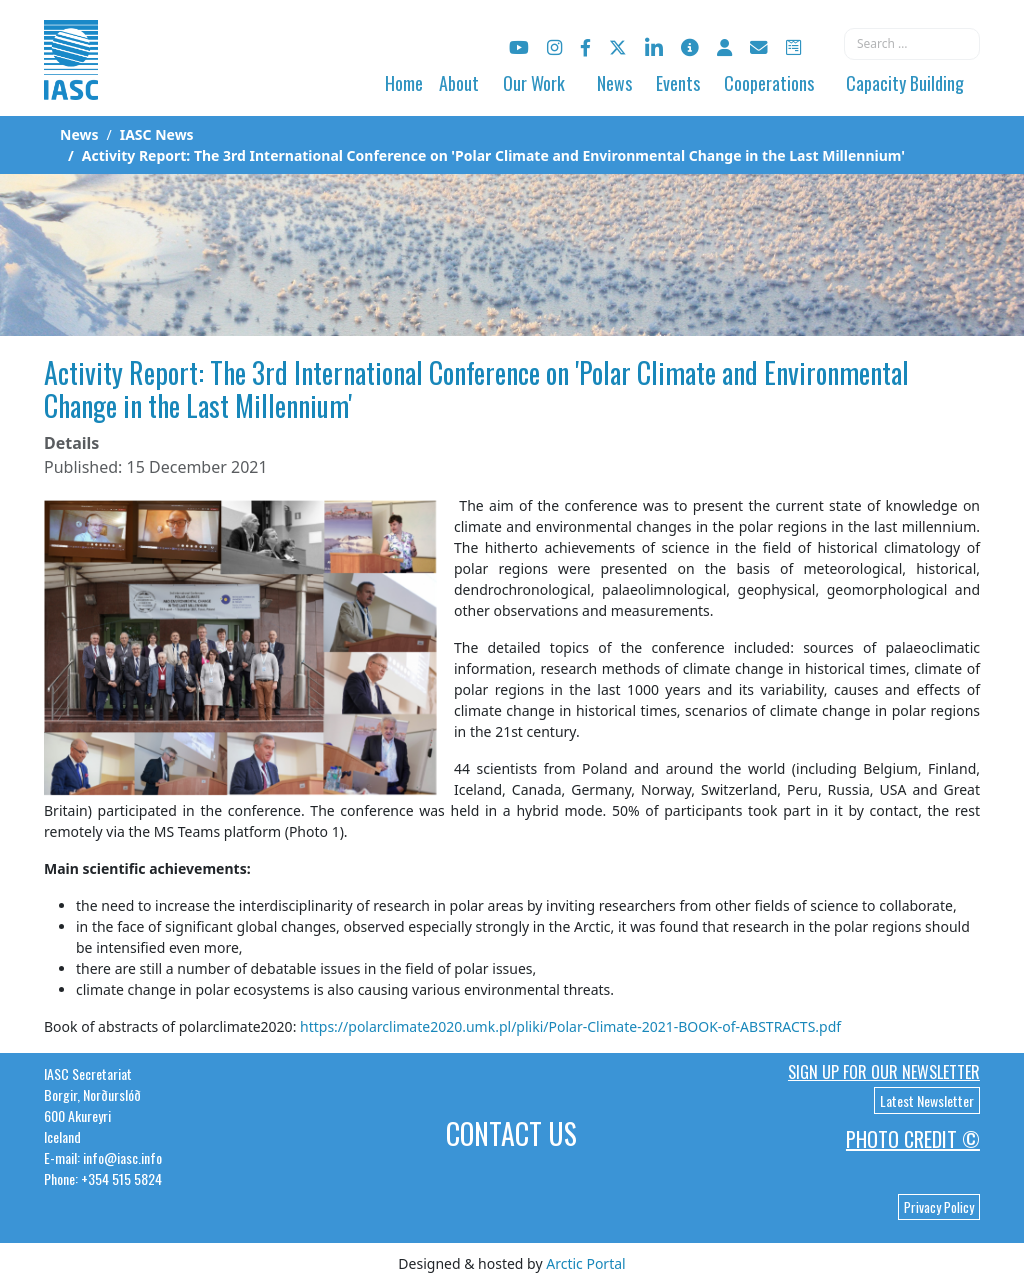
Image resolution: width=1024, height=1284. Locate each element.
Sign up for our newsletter (884, 1072)
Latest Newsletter (927, 1100)
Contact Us (511, 1133)
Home (404, 83)
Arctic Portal (585, 1263)
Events (678, 83)
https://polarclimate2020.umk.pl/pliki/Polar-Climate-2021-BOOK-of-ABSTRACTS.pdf (570, 1026)
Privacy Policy (939, 1207)
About (459, 83)
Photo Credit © (913, 1139)
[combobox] (912, 44)
